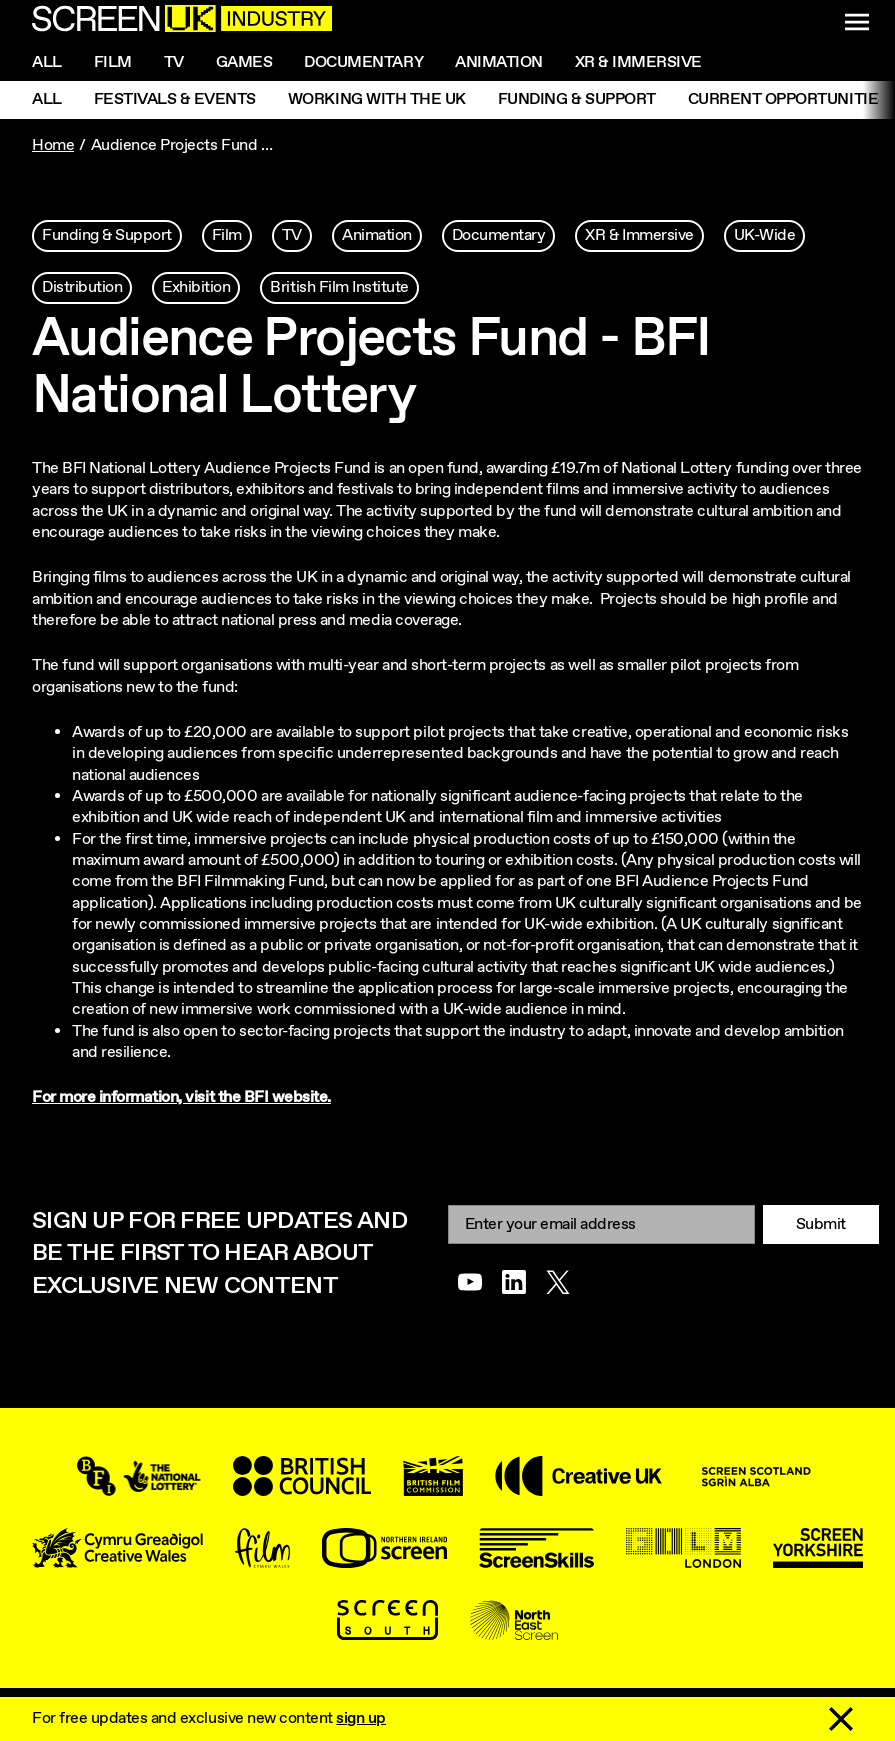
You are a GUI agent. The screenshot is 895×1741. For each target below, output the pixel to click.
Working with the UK (377, 99)
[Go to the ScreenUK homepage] (182, 21)
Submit (821, 1224)
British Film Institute (339, 287)
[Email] (601, 1224)
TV (292, 235)
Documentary (363, 62)
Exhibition (196, 287)
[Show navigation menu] (857, 22)
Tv (174, 62)
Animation (499, 62)
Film (113, 62)
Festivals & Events (175, 99)
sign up (361, 1718)
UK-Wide (765, 235)
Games (244, 62)
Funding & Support (577, 99)
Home (53, 145)
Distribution (82, 287)
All (47, 62)
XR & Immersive (638, 62)
